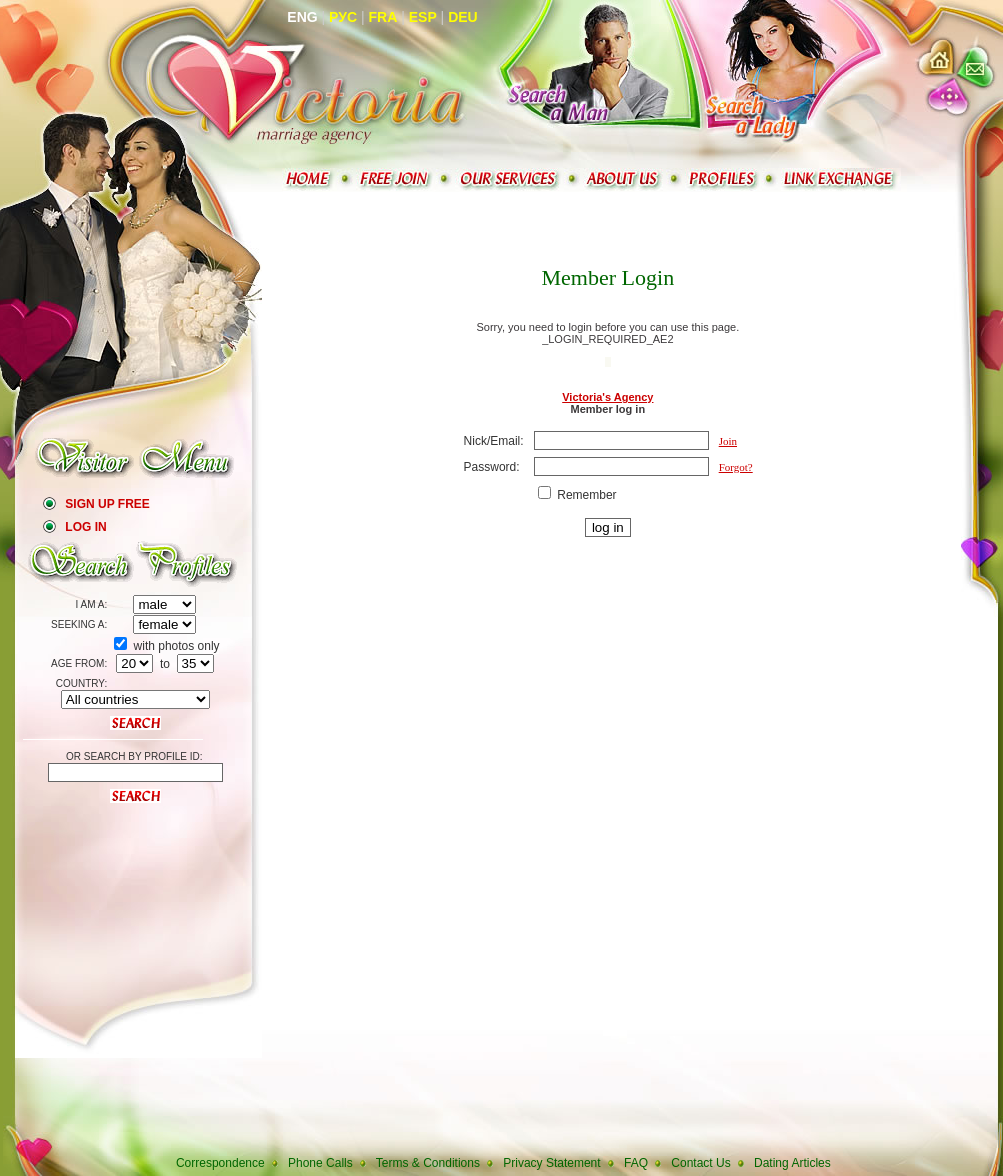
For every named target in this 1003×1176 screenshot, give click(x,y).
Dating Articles (792, 1163)
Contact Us (700, 1163)
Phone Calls (320, 1163)
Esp (423, 17)
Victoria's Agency (607, 397)
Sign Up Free (107, 504)
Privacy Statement (551, 1163)
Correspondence (220, 1163)
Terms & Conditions (428, 1163)
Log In (85, 527)
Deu (463, 17)
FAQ (636, 1163)
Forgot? (736, 467)
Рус (343, 17)
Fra (383, 17)
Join (728, 441)
